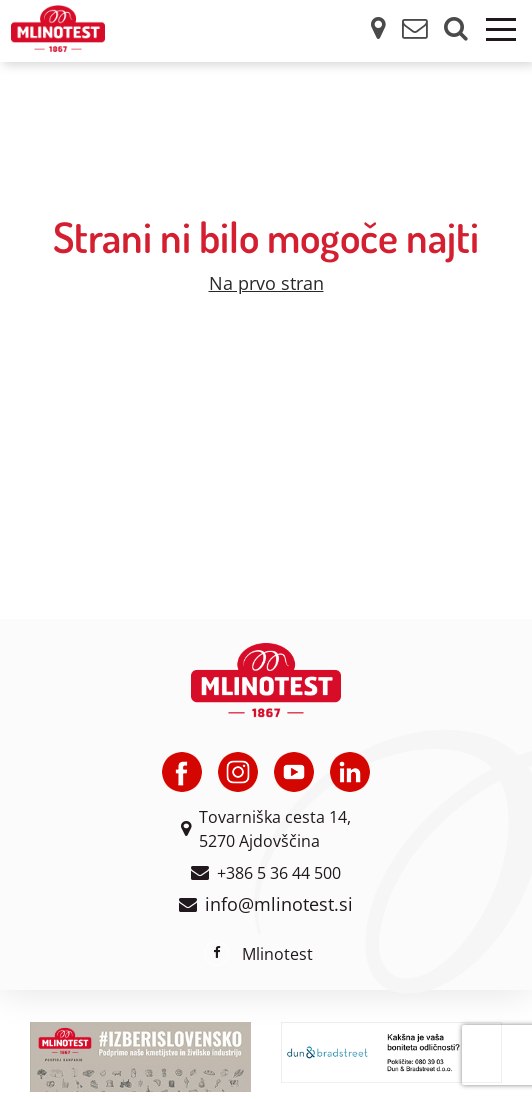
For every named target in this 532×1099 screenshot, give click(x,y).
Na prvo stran (266, 283)
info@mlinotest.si (279, 904)
